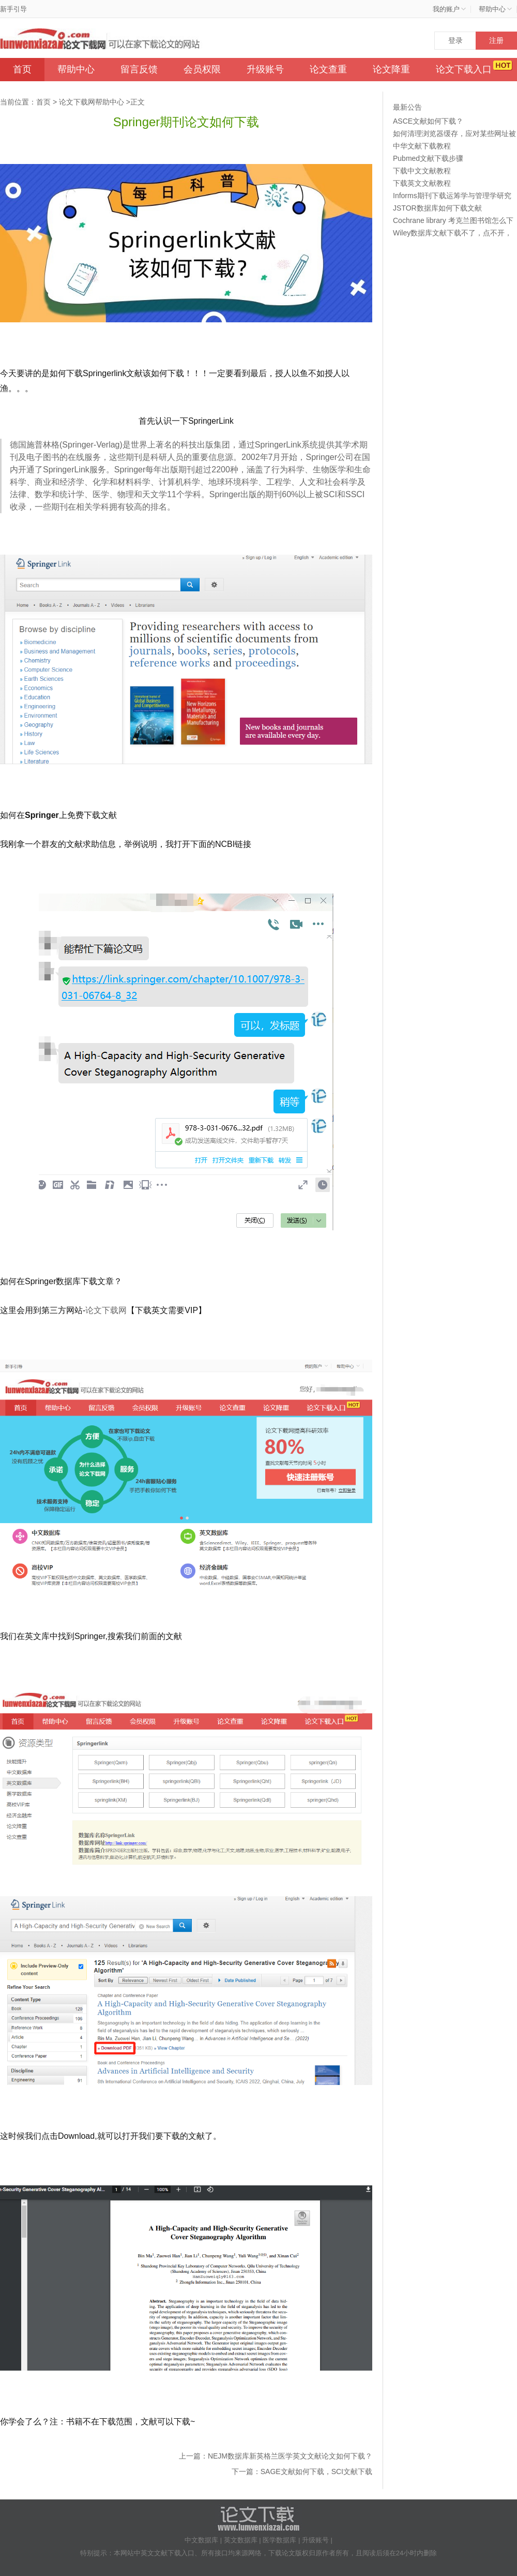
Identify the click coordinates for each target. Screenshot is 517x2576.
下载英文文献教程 (422, 183)
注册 (496, 40)
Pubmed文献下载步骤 (428, 158)
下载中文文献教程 (422, 171)
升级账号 (265, 69)
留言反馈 (139, 69)
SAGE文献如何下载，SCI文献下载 (316, 2471)
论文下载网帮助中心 (91, 102)
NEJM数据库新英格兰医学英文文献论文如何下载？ (290, 2456)
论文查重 (328, 69)
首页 (22, 69)
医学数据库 (279, 2540)
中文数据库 (201, 2540)
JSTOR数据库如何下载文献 (437, 208)
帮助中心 (76, 69)
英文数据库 (240, 2540)
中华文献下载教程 (422, 146)
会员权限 (202, 69)
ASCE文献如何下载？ (428, 121)
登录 (455, 40)
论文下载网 (106, 1310)
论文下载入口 (464, 69)
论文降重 (391, 69)
